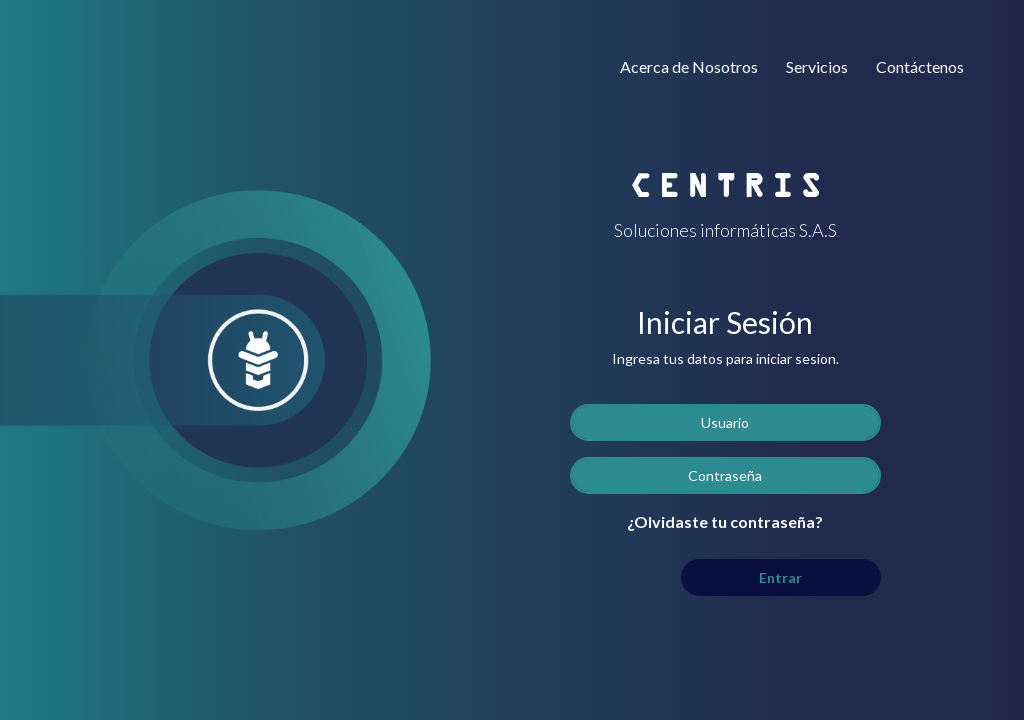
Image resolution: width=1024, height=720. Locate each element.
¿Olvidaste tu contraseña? (725, 521)
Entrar (780, 577)
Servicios (817, 66)
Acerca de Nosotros (689, 66)
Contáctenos (920, 66)
